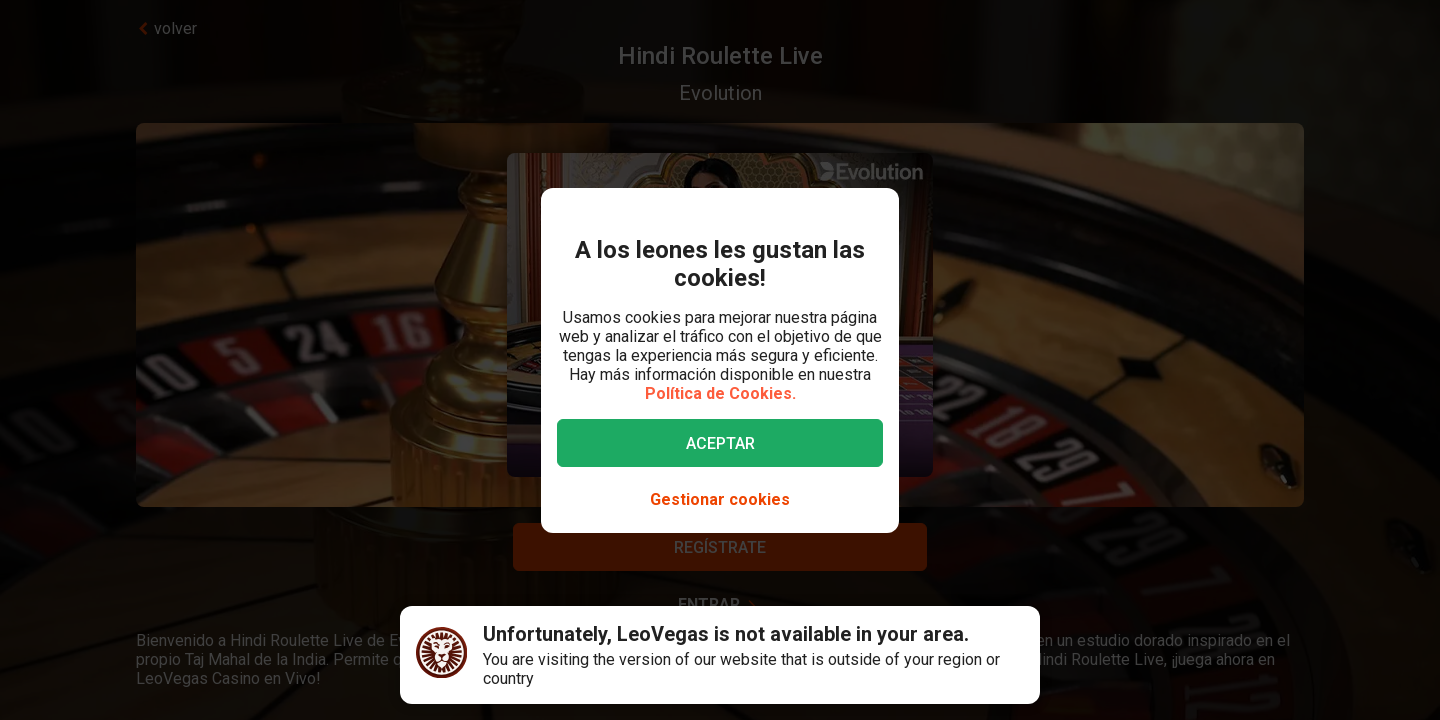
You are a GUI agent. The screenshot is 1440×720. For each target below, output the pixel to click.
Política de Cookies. (720, 393)
